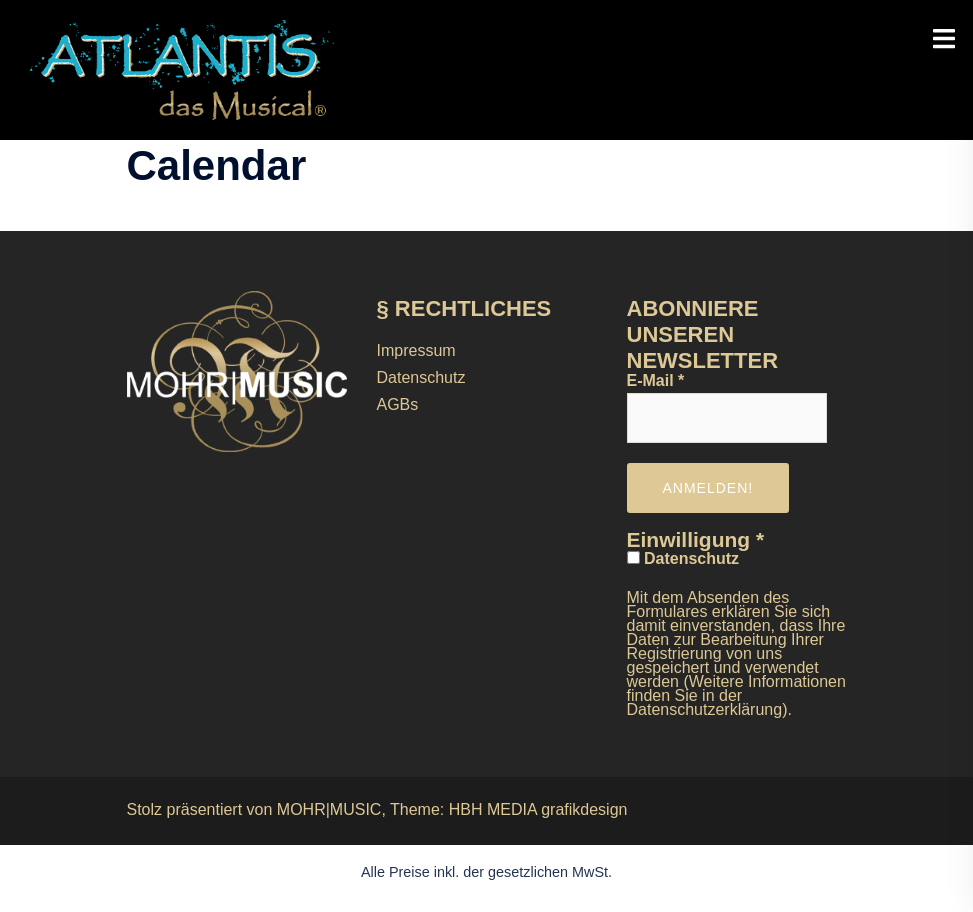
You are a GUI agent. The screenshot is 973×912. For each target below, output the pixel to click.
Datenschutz (421, 377)
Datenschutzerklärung (705, 709)
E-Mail (656, 381)
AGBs (398, 404)
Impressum (416, 350)
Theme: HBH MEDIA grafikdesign (508, 809)
